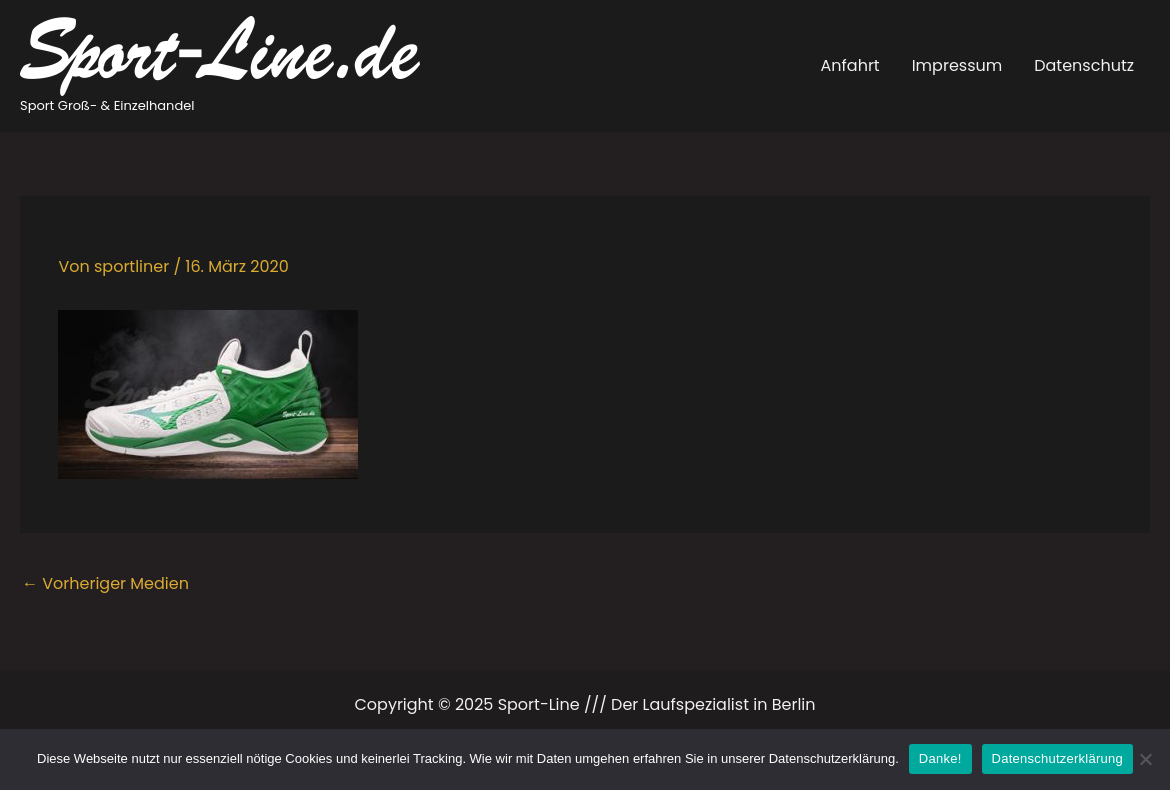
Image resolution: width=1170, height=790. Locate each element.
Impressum (957, 65)
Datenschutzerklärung (1057, 758)
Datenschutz (1084, 65)
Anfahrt (850, 65)
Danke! (940, 758)
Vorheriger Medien (105, 583)
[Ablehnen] (1145, 759)
